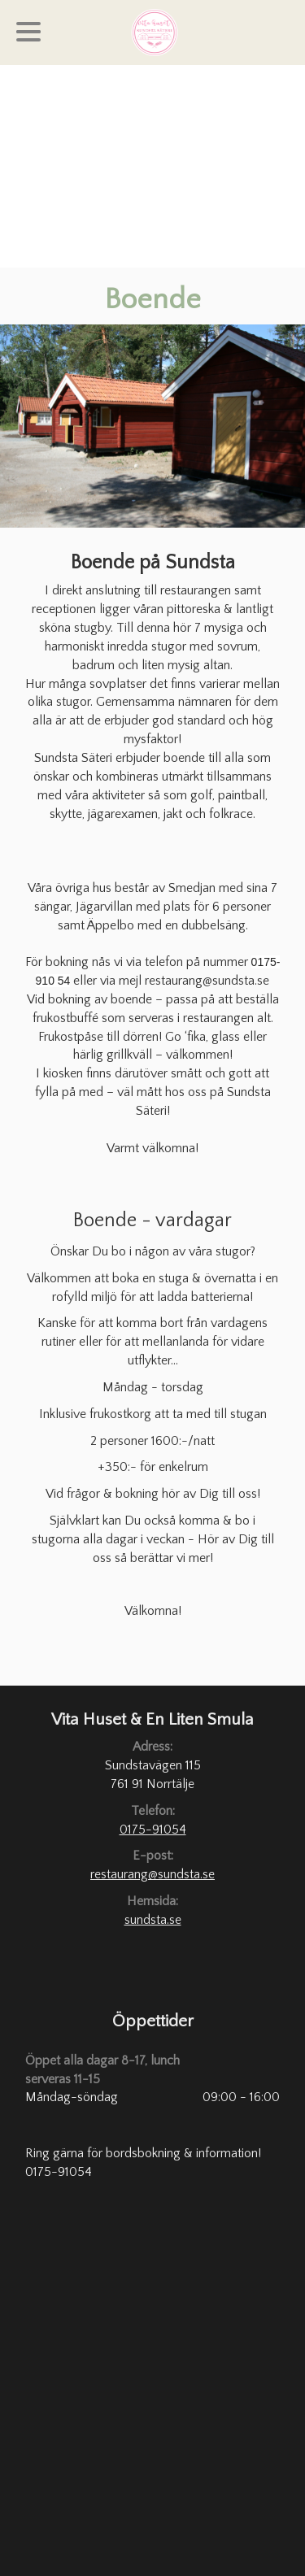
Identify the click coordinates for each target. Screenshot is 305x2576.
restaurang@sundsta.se (152, 1874)
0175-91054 (153, 1829)
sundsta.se (152, 1919)
